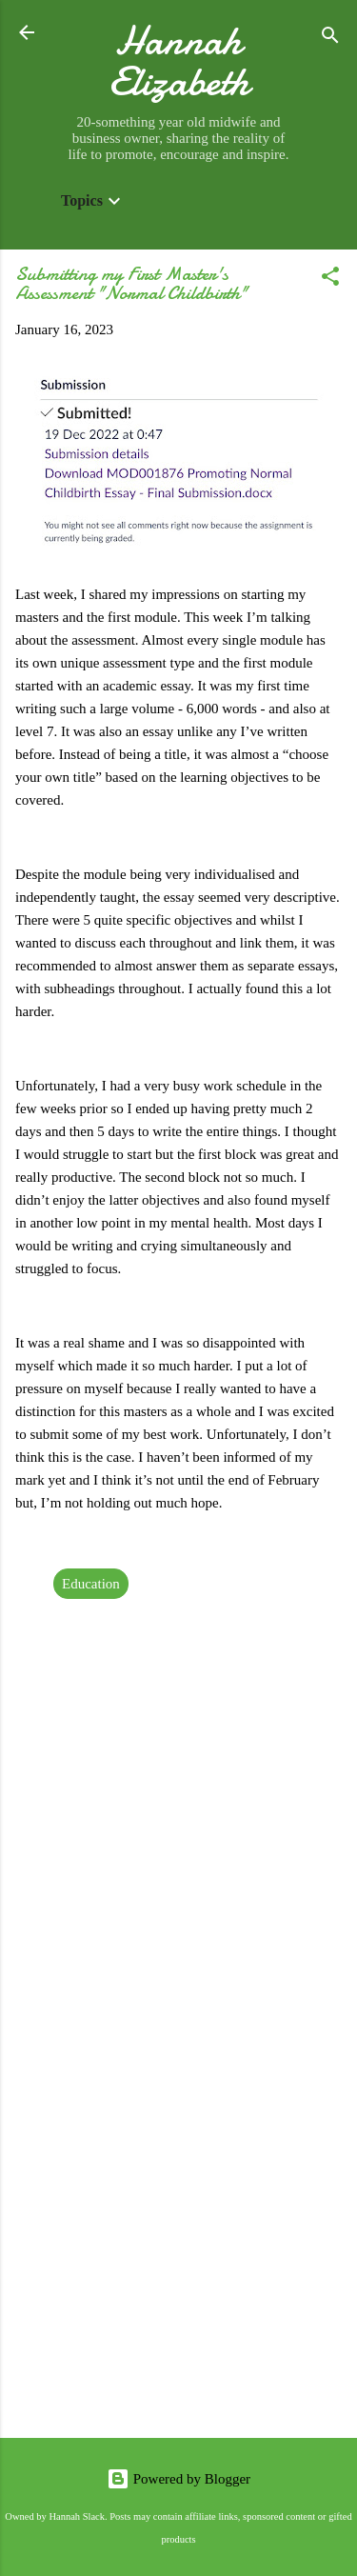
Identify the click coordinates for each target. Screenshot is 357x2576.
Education (91, 1583)
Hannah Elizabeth (179, 61)
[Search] (330, 39)
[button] (330, 279)
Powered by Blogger (178, 2478)
